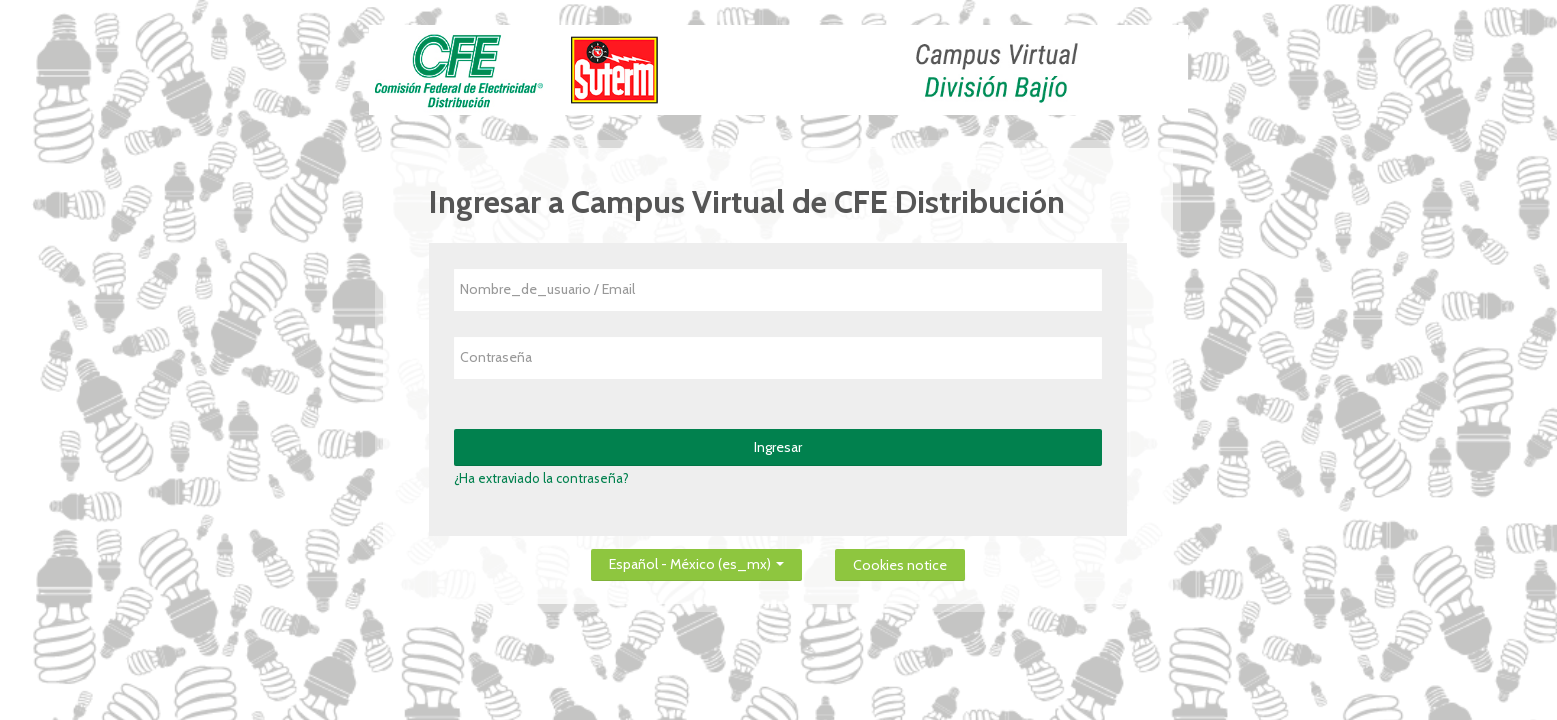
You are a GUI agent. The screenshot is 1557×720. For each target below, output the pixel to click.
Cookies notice (900, 565)
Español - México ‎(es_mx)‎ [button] (696, 560)
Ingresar (778, 447)
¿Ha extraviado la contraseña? (541, 478)
